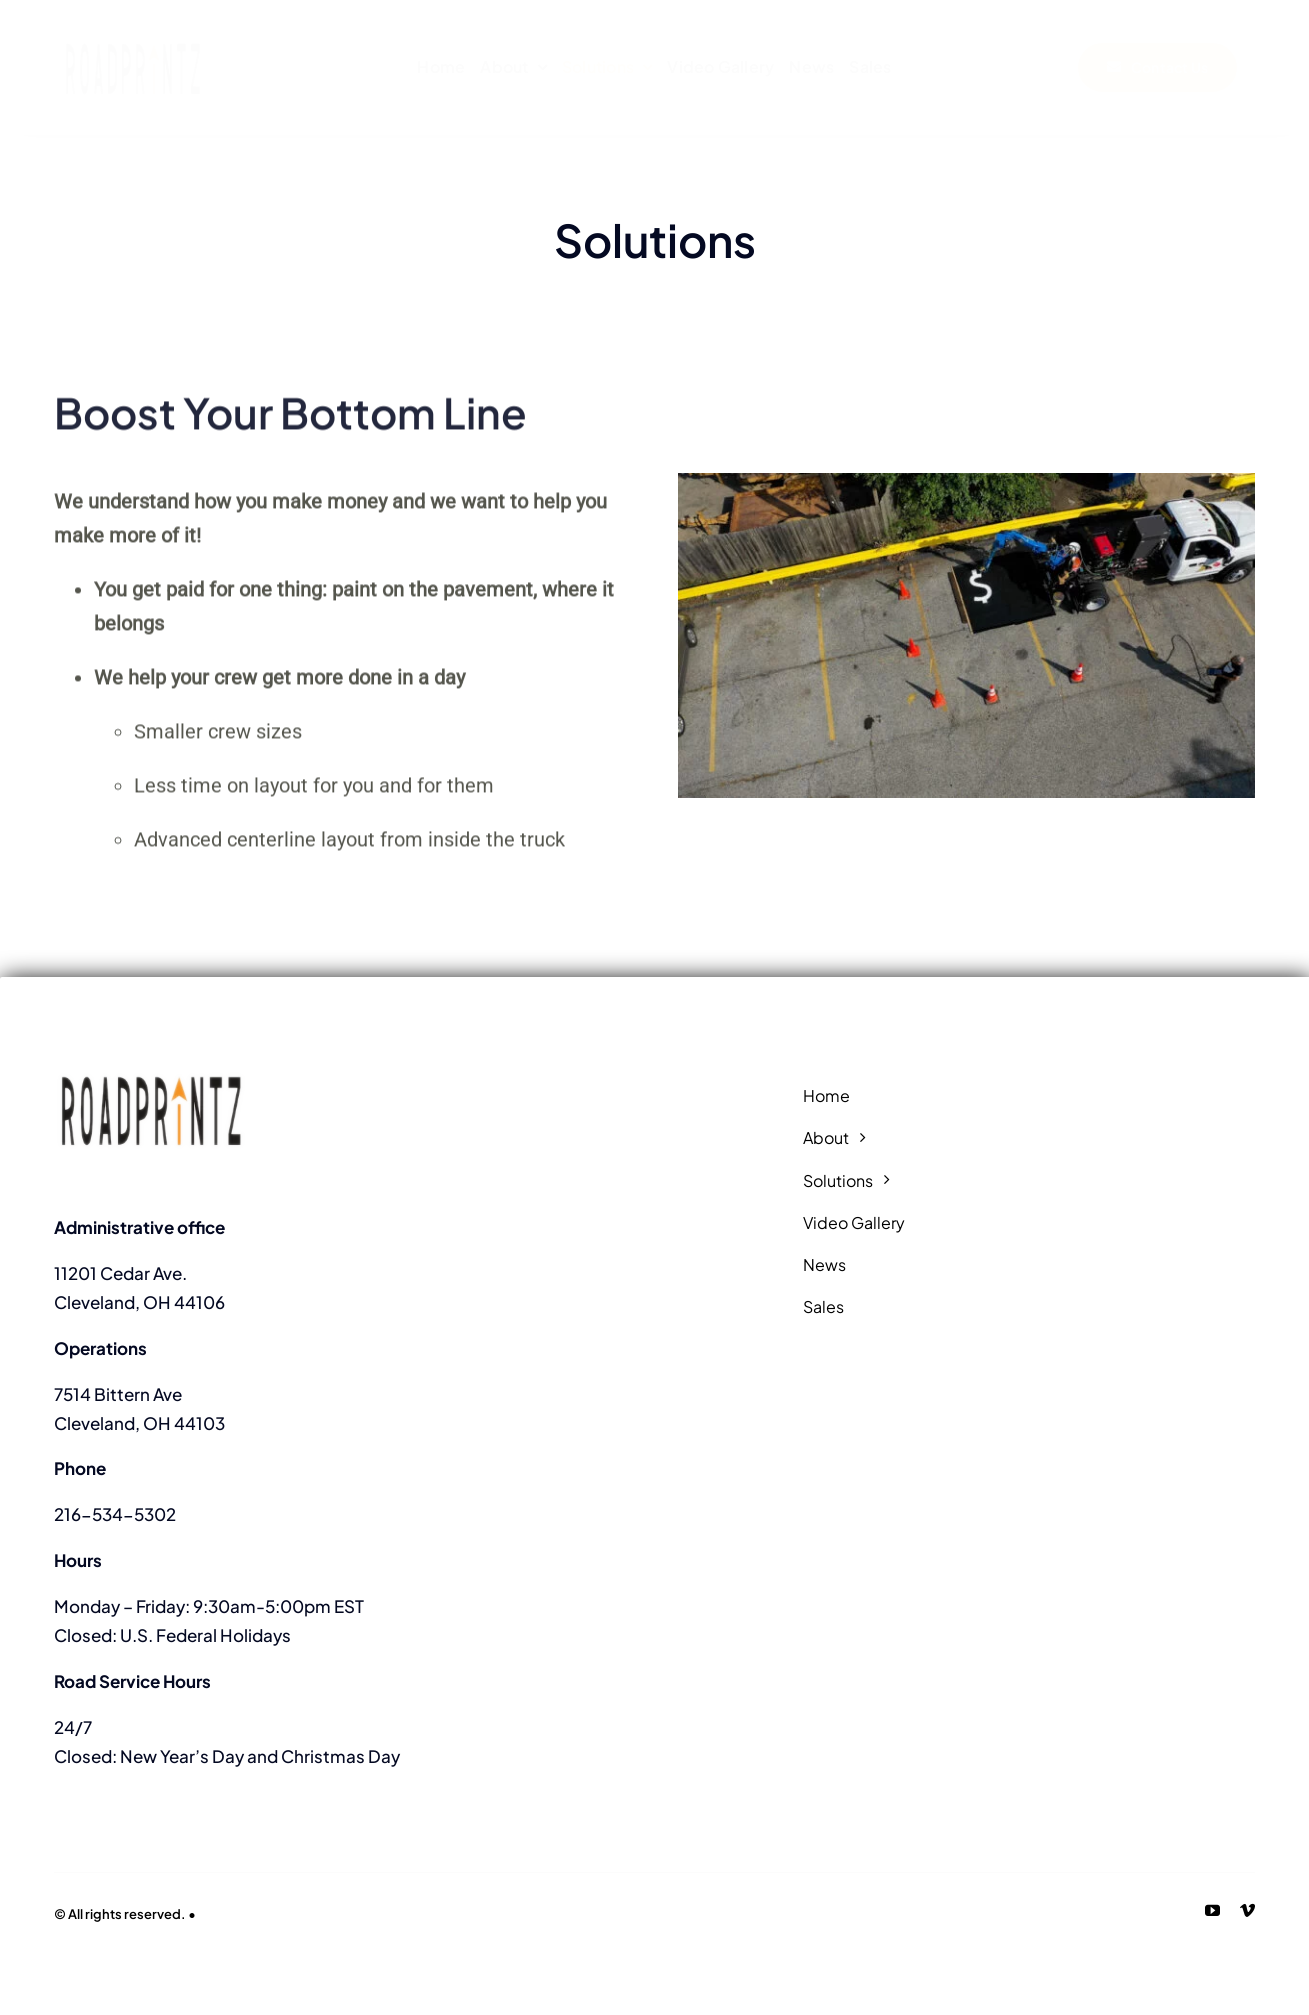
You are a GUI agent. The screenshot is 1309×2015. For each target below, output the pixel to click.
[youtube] (1212, 1910)
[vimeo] (1247, 1910)
